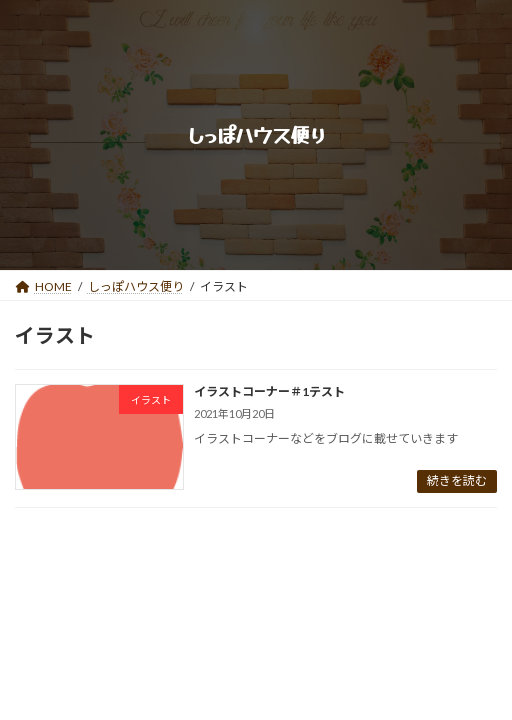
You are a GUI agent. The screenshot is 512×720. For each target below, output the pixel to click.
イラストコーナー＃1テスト (269, 391)
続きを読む (457, 480)
